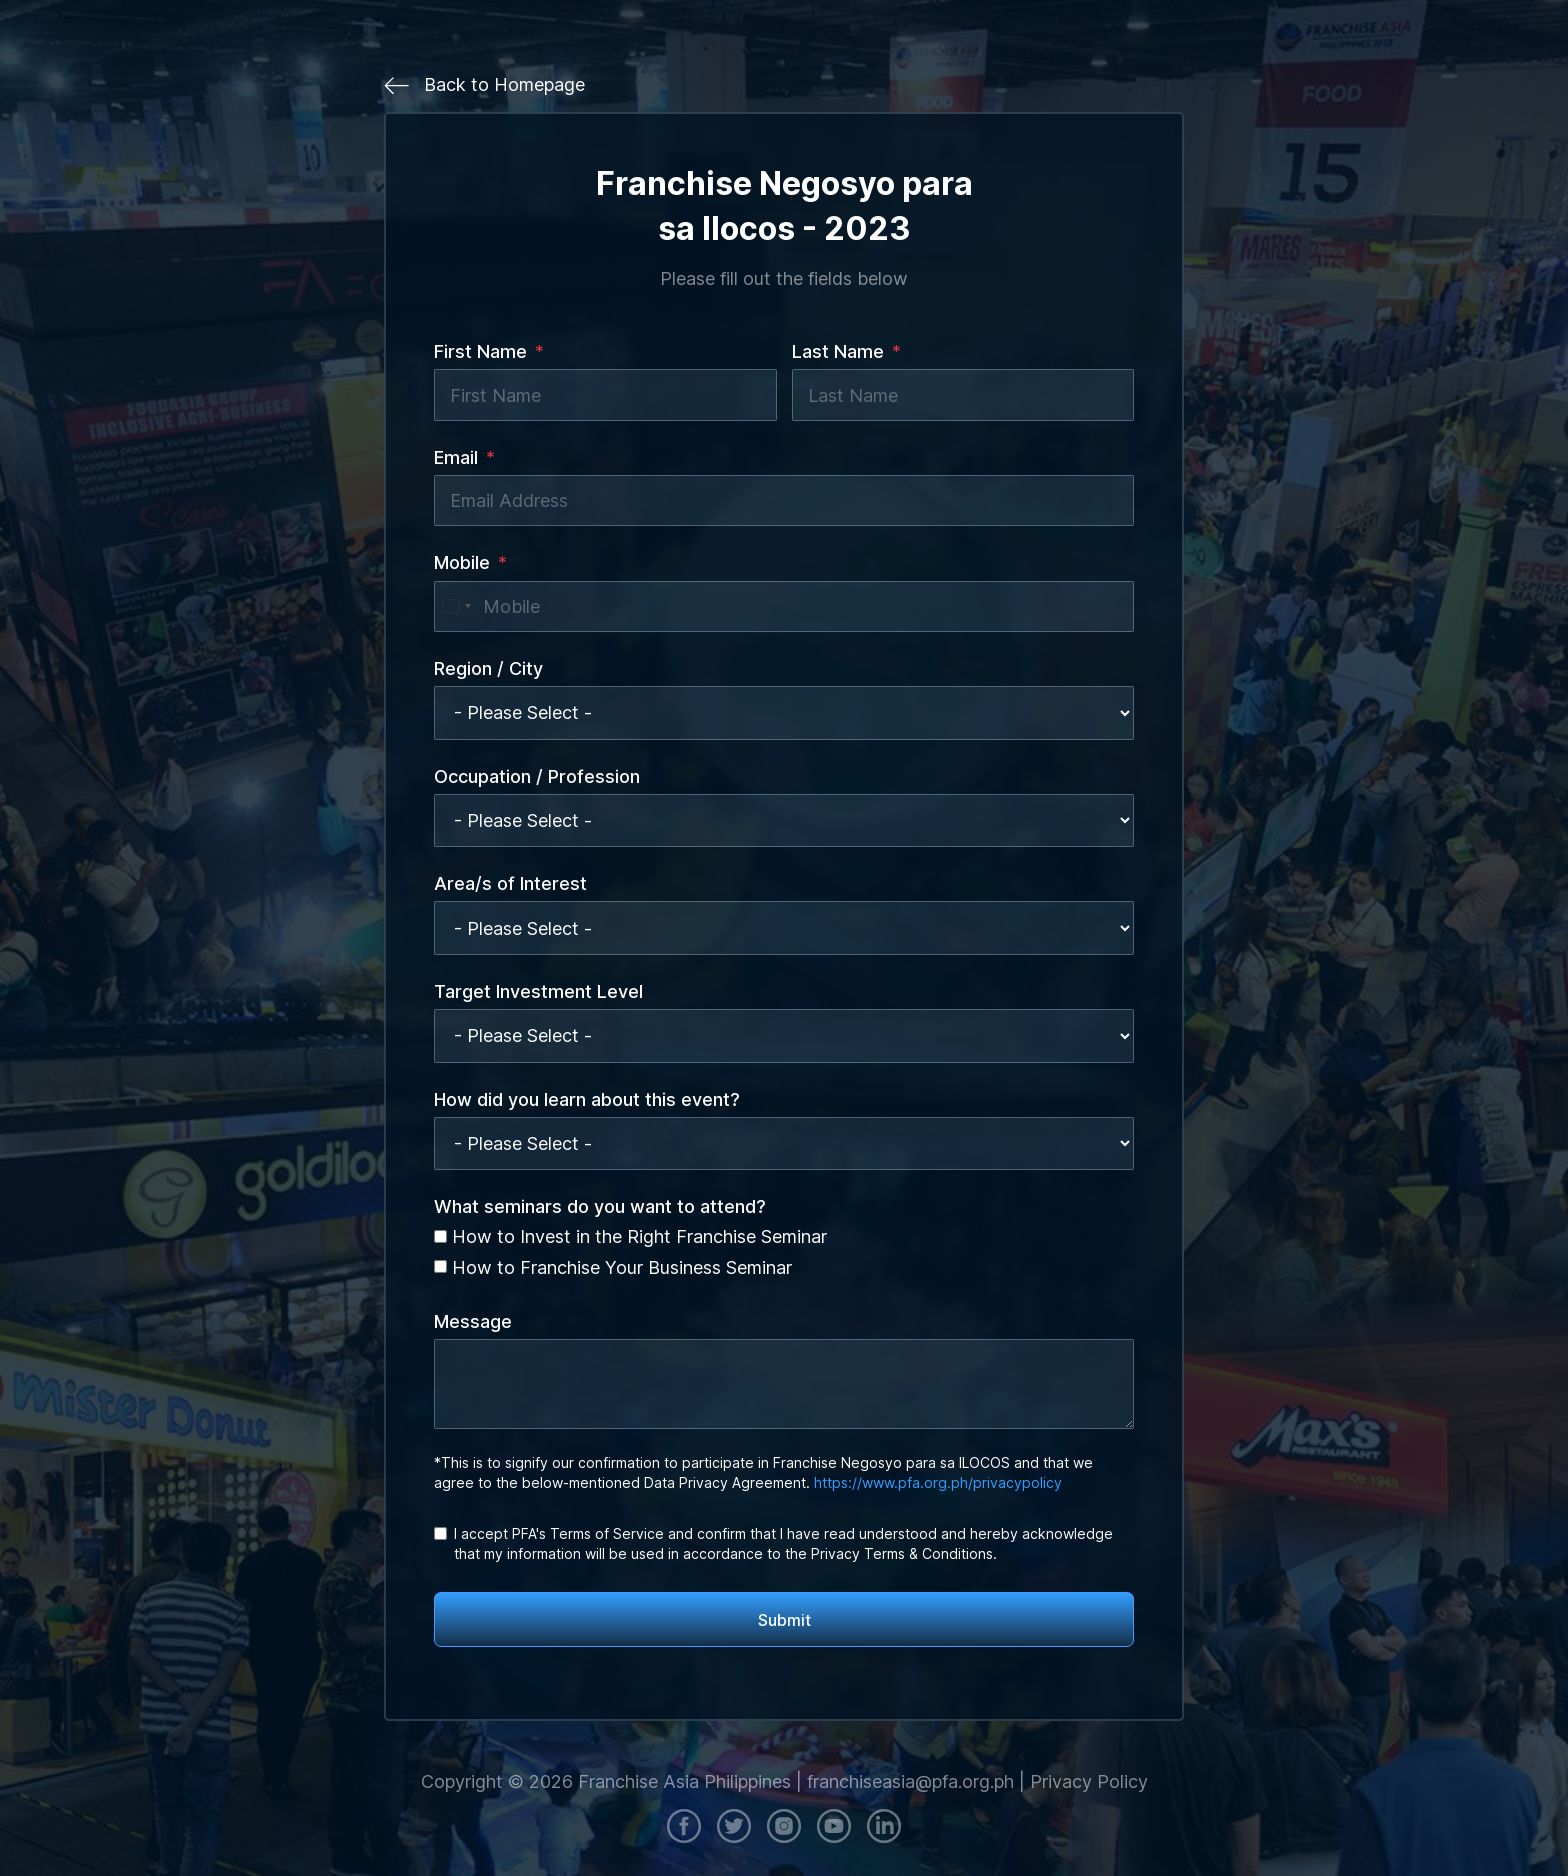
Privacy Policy (1089, 1781)
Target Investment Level (538, 991)
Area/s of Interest (510, 883)
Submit (784, 1620)
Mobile (462, 562)
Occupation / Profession (537, 776)
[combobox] (456, 606)
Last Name (838, 351)
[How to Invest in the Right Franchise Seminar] (440, 1236)
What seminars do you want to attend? (600, 1206)
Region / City (488, 668)
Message (473, 1321)
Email (456, 457)
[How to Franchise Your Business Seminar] (440, 1266)
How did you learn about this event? (587, 1099)
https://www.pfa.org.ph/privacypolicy (938, 1482)
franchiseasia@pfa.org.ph (910, 1781)
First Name (480, 351)
